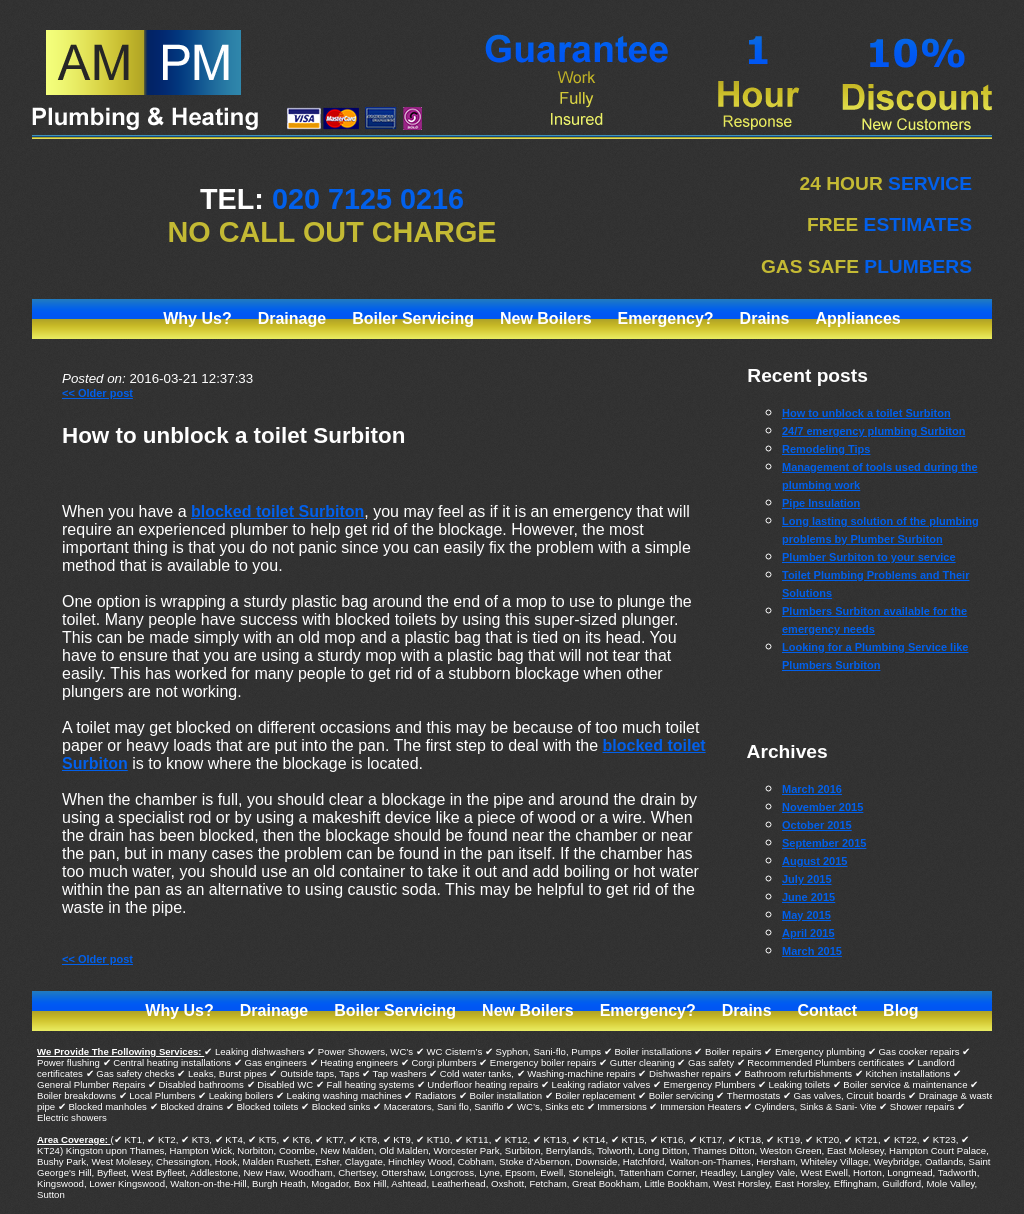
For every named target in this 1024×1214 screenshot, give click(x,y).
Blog (901, 1010)
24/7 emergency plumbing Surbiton (873, 431)
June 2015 (808, 897)
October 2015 (817, 825)
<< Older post (97, 393)
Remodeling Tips (826, 449)
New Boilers (546, 318)
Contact (828, 1010)
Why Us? (197, 318)
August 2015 (814, 861)
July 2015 (807, 879)
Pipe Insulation (821, 503)
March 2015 (812, 951)
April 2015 (808, 933)
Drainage (292, 318)
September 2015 (824, 843)
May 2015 (806, 915)
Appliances (857, 318)
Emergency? (666, 318)
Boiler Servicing (413, 318)
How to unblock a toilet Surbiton (233, 435)
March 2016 (812, 789)
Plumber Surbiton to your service (869, 557)
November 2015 (822, 807)
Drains (765, 318)
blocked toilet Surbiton (277, 511)
